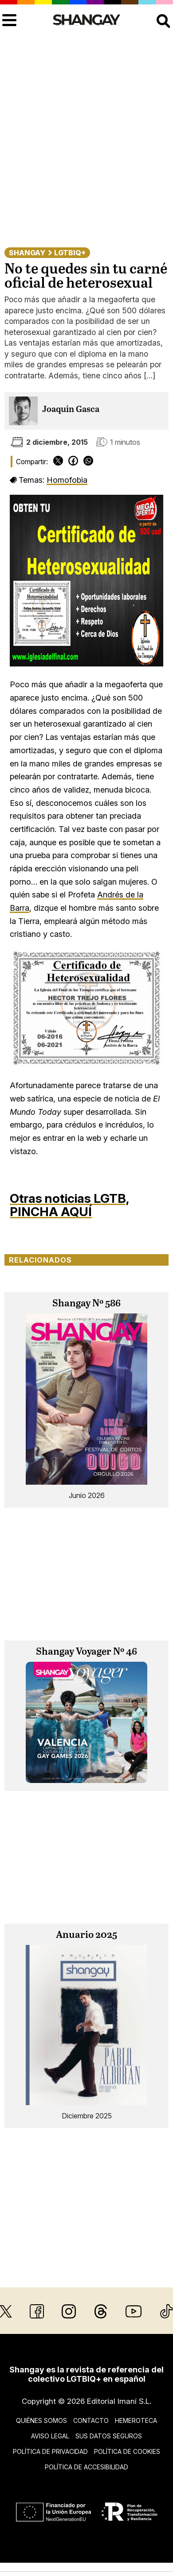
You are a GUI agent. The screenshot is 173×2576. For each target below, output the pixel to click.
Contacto (91, 2420)
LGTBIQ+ (70, 252)
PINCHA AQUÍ (51, 1211)
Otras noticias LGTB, (69, 1198)
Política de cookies (127, 2451)
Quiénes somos (41, 2420)
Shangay (27, 252)
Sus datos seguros (108, 2436)
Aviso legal (50, 2436)
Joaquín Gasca (70, 409)
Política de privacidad (50, 2451)
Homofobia (67, 480)
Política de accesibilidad (86, 2467)
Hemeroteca (136, 2420)
